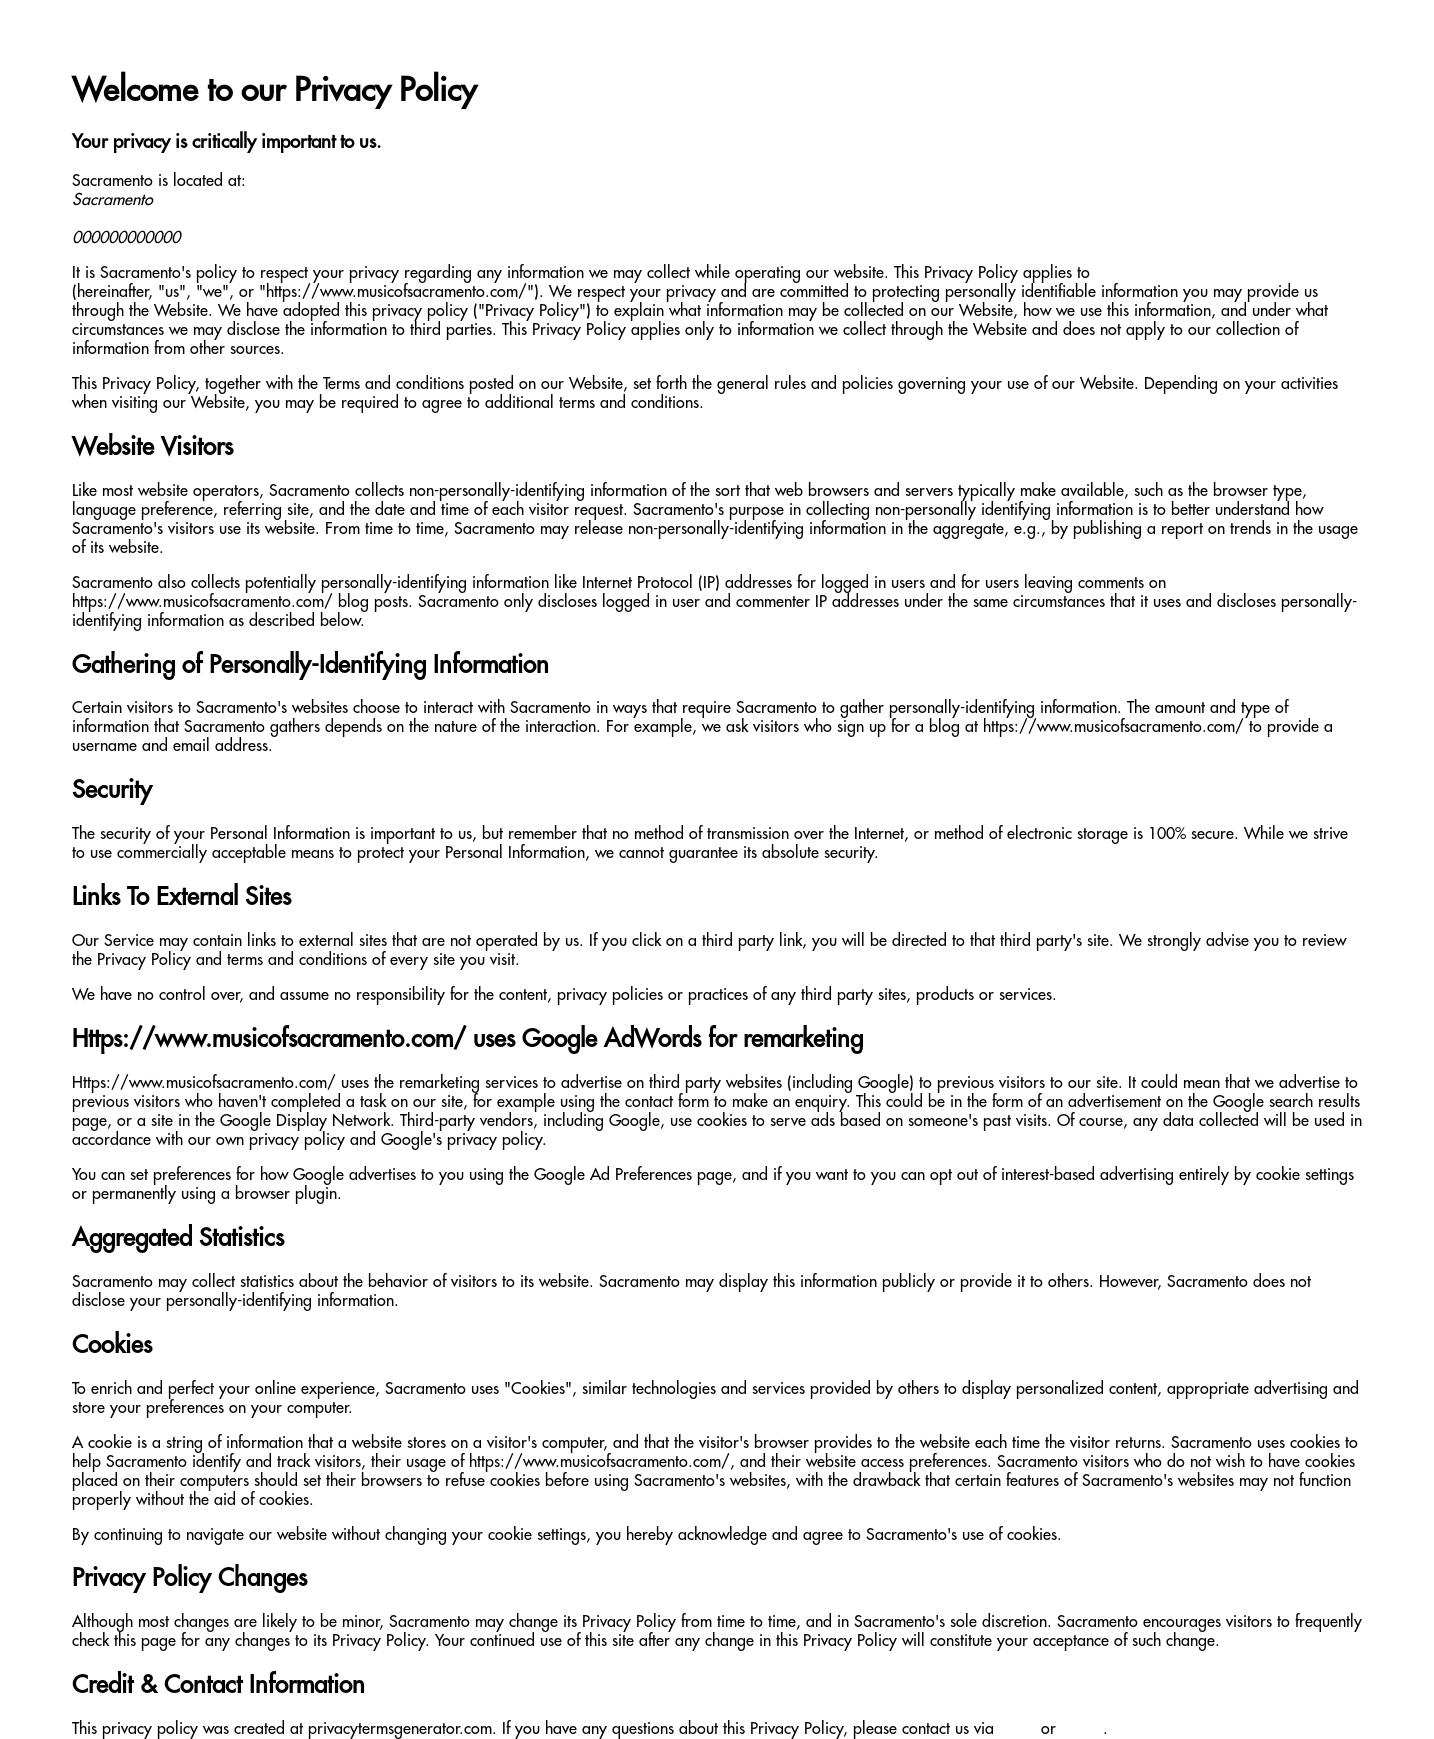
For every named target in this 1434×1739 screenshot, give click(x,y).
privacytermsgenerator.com (400, 1729)
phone (1082, 1729)
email (1017, 1729)
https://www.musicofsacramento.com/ (1225, 273)
